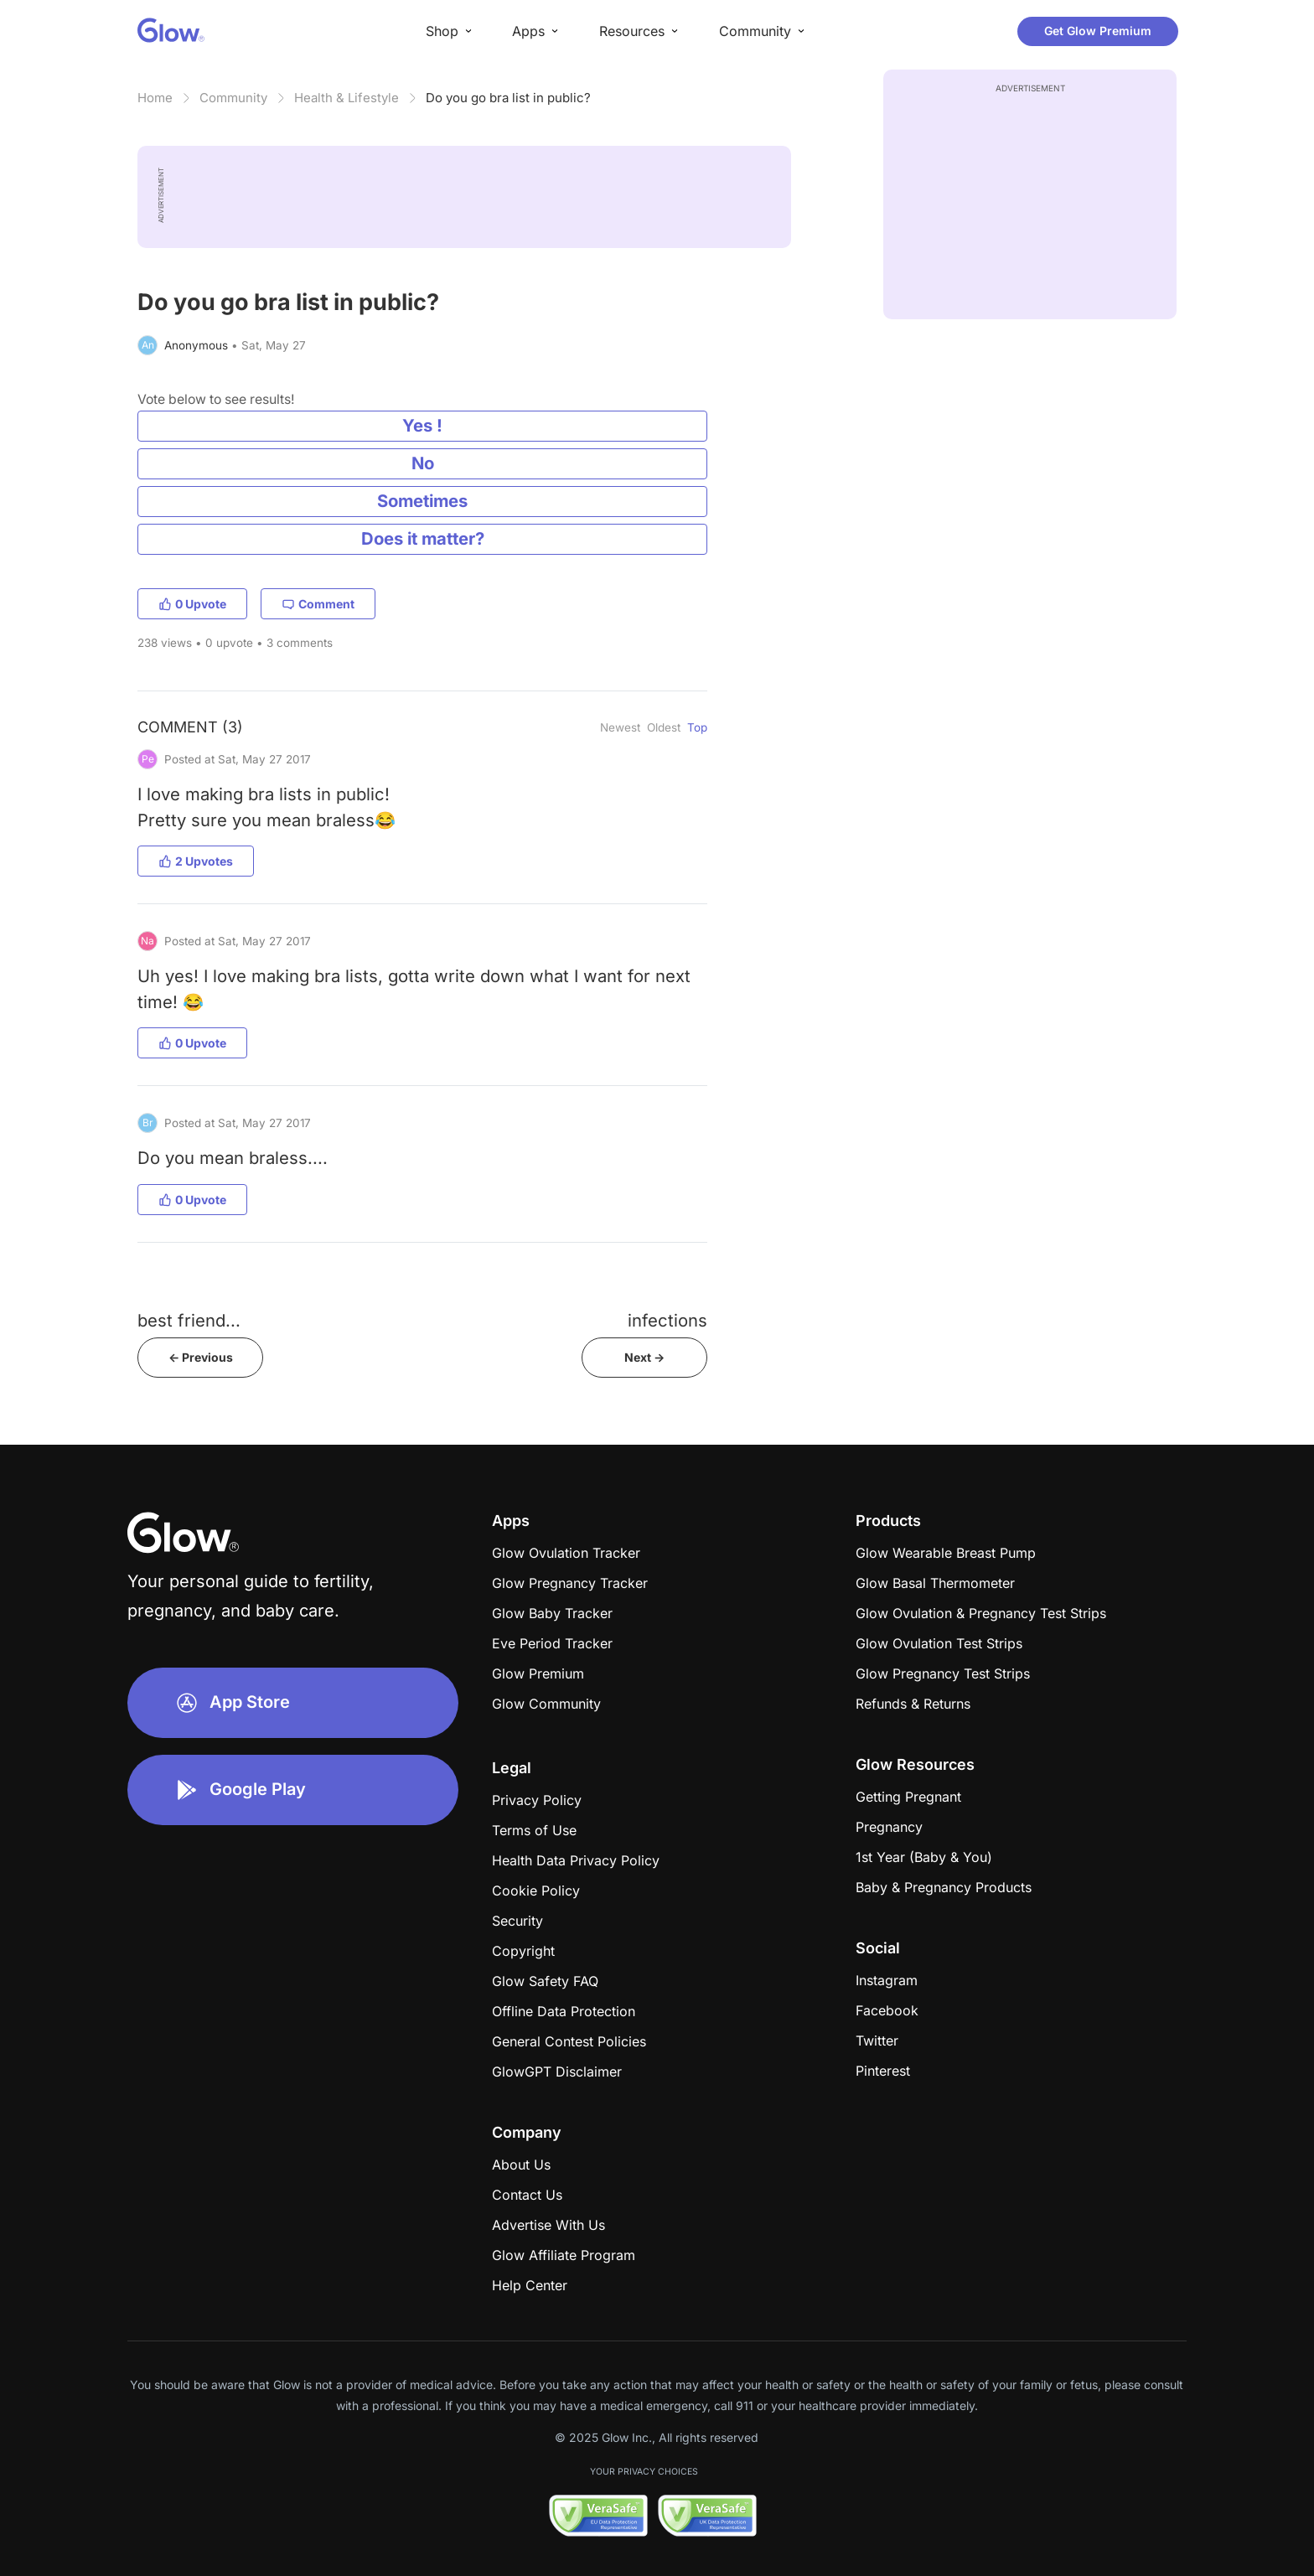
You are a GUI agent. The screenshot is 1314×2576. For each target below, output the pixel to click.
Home (155, 98)
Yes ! (422, 425)
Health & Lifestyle (346, 98)
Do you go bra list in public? (508, 98)
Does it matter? (422, 538)
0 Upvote (192, 604)
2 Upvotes (195, 861)
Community (233, 98)
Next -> (644, 1357)
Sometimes (422, 500)
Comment (318, 604)
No (422, 463)
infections (667, 1320)
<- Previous (200, 1357)
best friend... (189, 1320)
